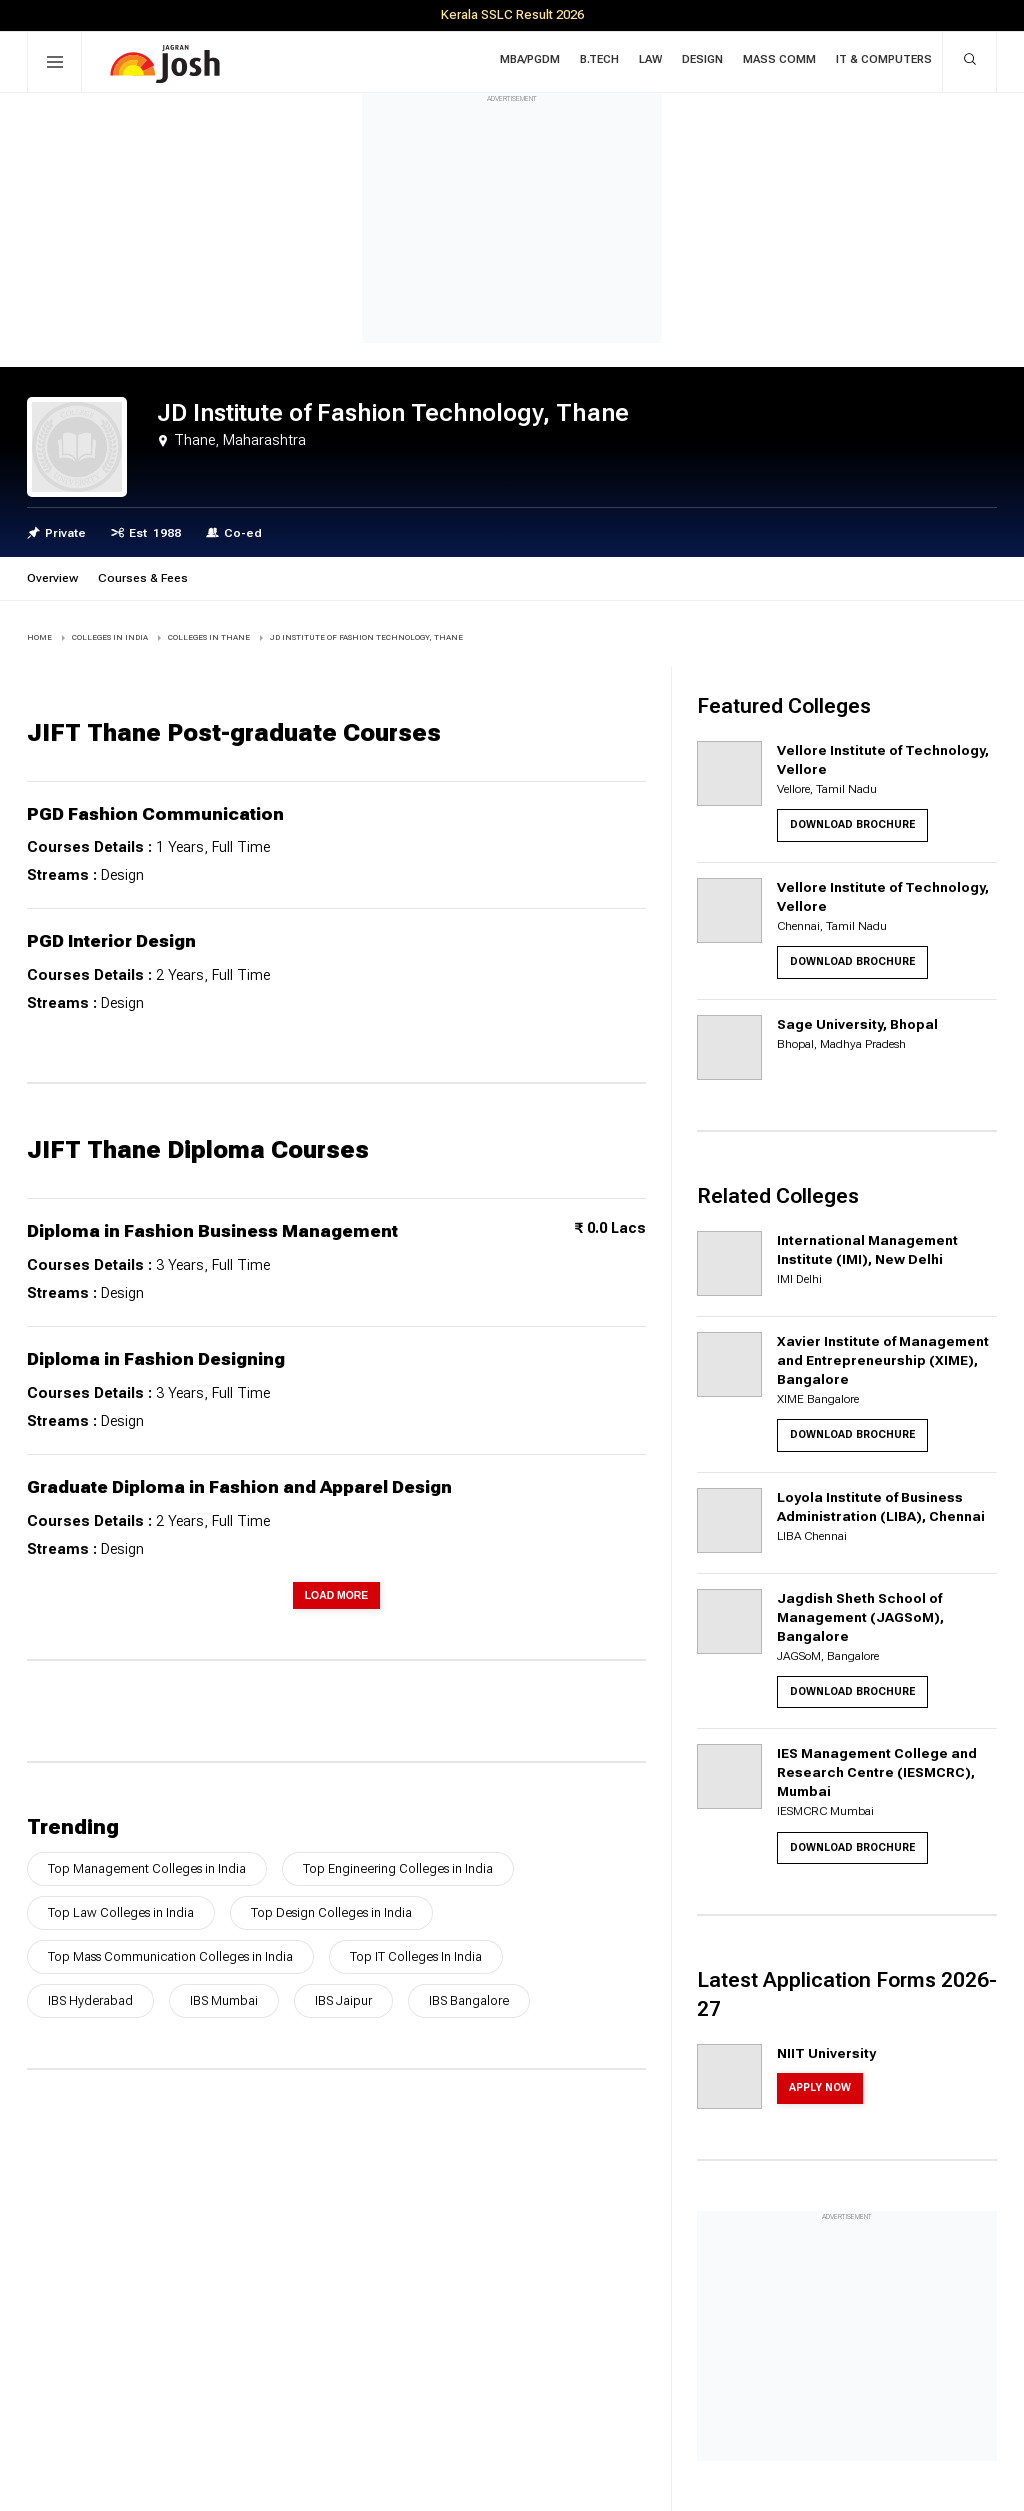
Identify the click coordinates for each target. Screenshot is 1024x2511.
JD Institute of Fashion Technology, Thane (366, 637)
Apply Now (820, 2087)
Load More (337, 1595)
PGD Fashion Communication (155, 814)
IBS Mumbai (224, 2000)
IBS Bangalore (469, 2000)
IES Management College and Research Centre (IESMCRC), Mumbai (877, 1772)
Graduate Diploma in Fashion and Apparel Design (239, 1487)
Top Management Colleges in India (147, 1868)
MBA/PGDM (530, 59)
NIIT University (826, 2053)
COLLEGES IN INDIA (110, 637)
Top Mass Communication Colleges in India (170, 1956)
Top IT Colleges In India (416, 1956)
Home (39, 637)
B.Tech (599, 59)
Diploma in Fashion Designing (156, 1359)
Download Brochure (852, 824)
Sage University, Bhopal (857, 1024)
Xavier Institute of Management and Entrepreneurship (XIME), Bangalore (883, 1360)
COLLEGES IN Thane (209, 637)
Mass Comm (779, 59)
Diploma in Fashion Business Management (212, 1231)
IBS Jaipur (343, 2000)
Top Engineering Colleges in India (398, 1868)
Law (650, 59)
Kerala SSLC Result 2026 (512, 14)
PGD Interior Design (111, 941)
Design (702, 59)
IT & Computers (884, 59)
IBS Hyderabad (90, 2000)
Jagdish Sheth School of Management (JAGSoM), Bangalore (860, 1617)
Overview (52, 578)
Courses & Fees (143, 578)
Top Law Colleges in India (121, 1912)
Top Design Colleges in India (331, 1912)
